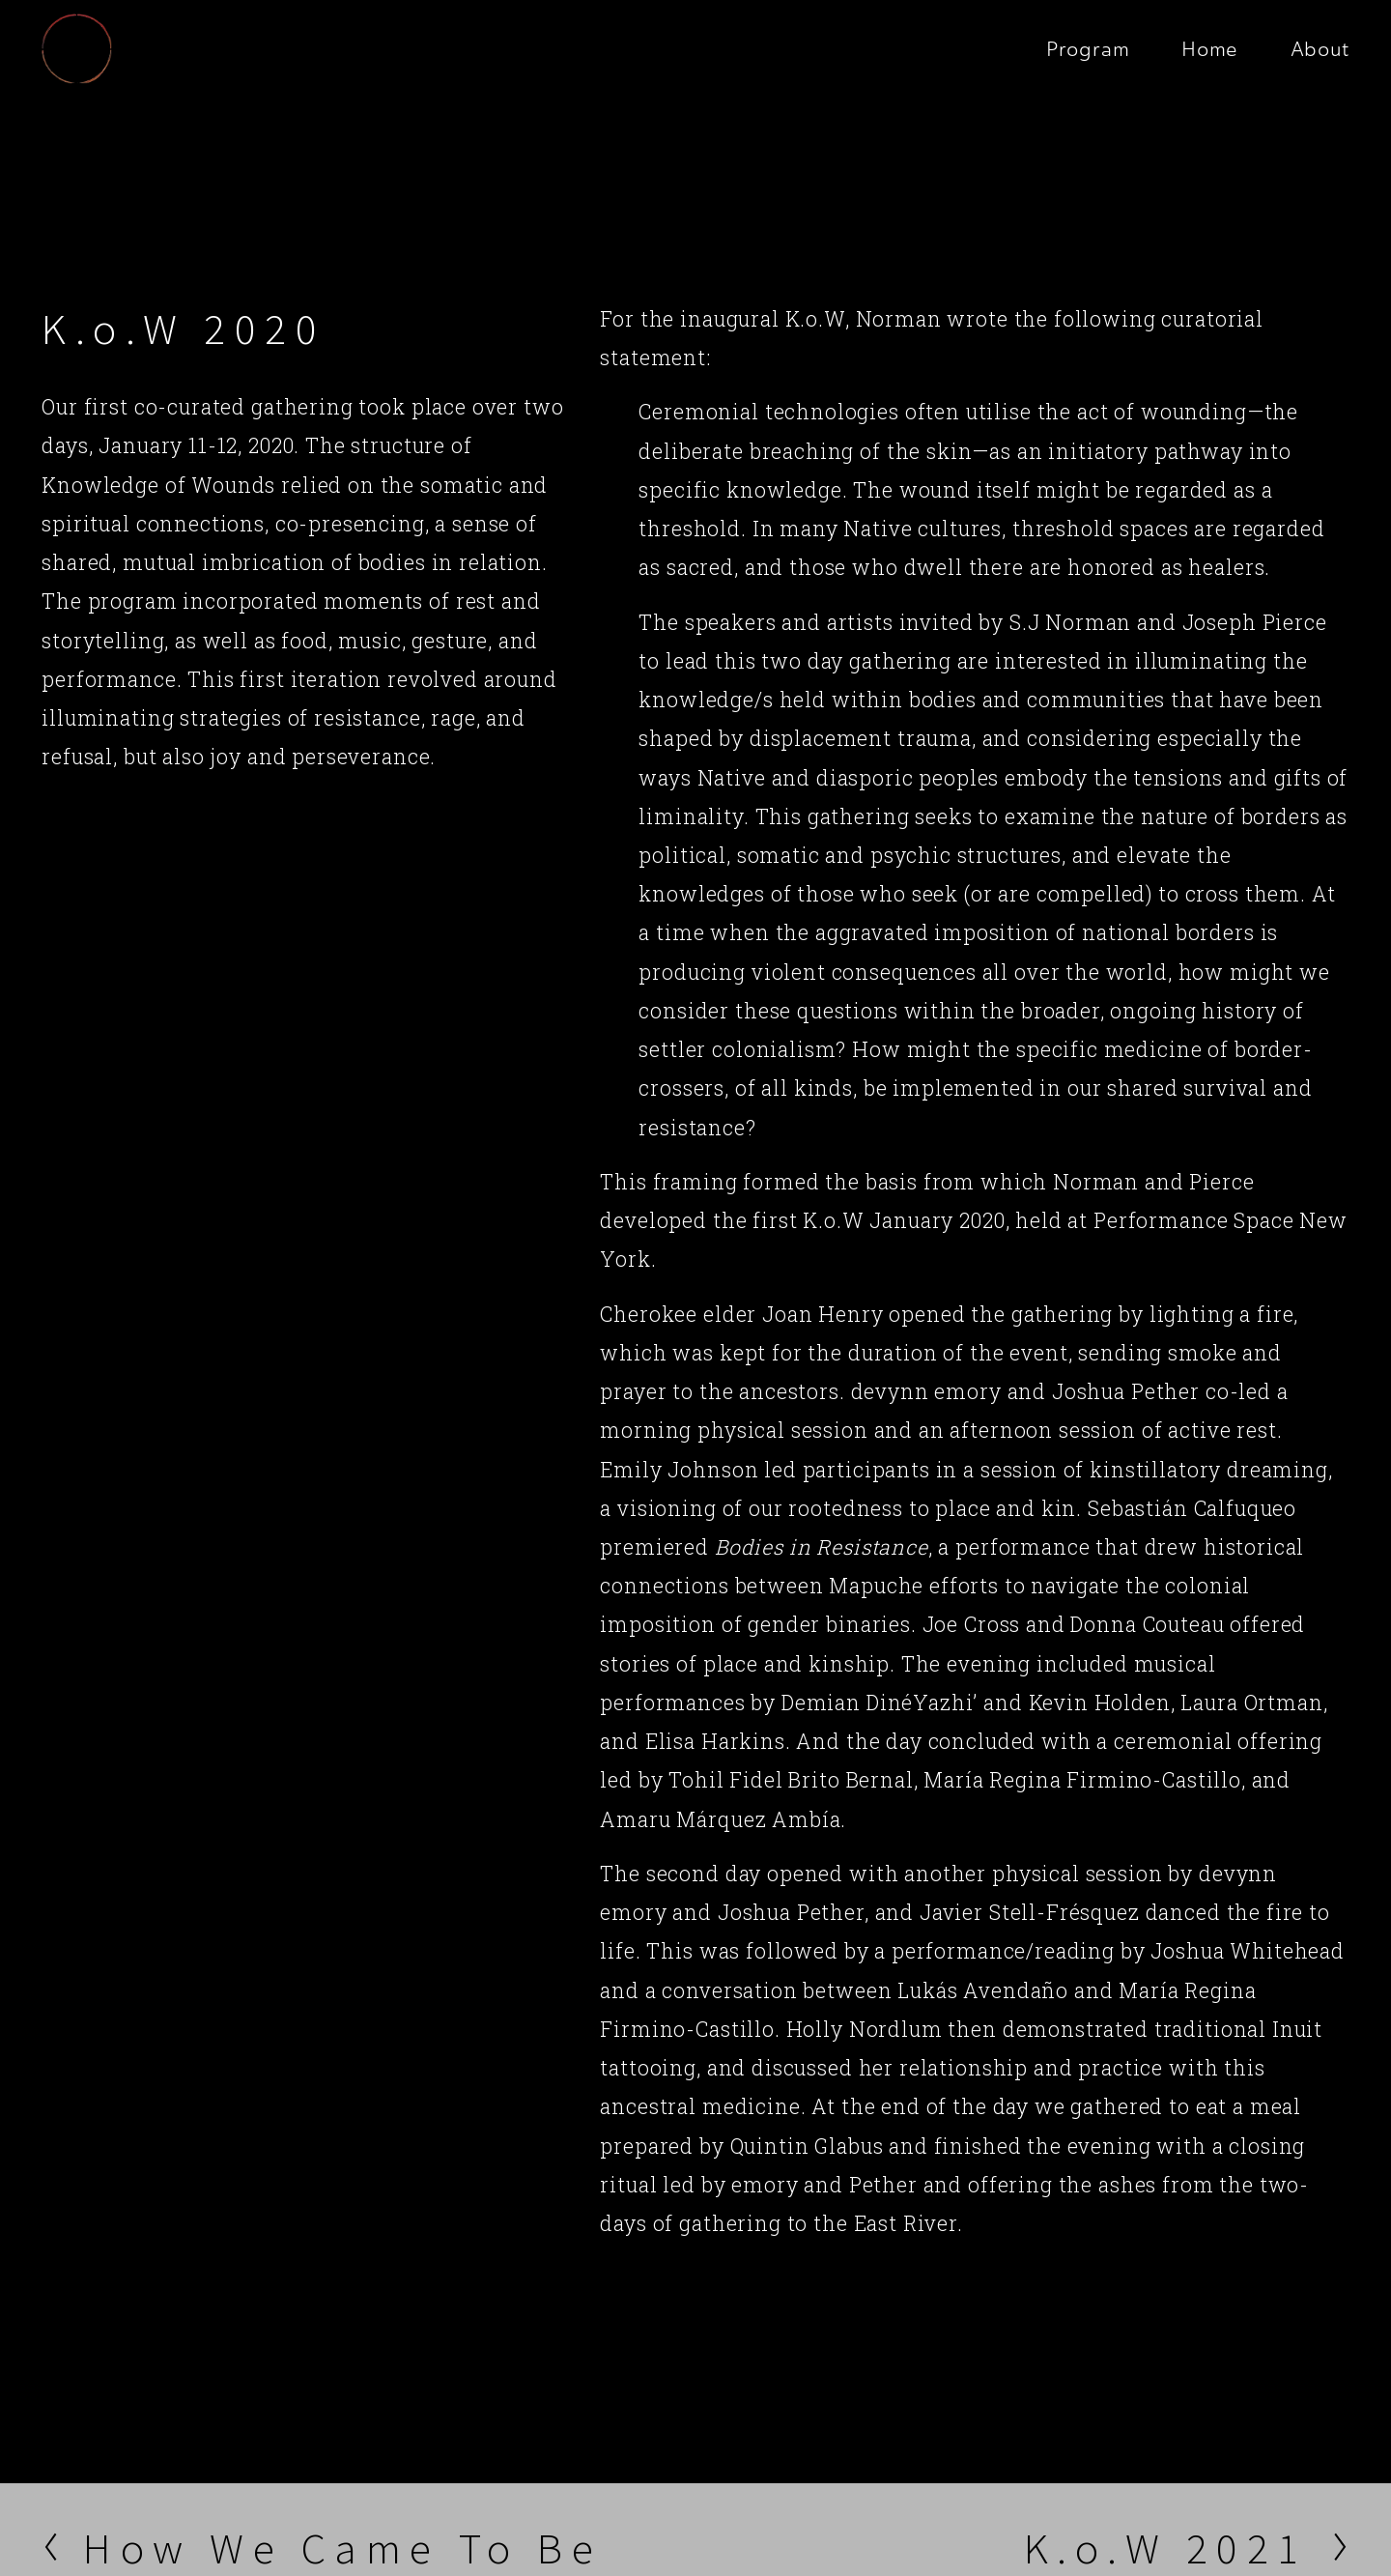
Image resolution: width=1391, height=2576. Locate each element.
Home (1209, 49)
